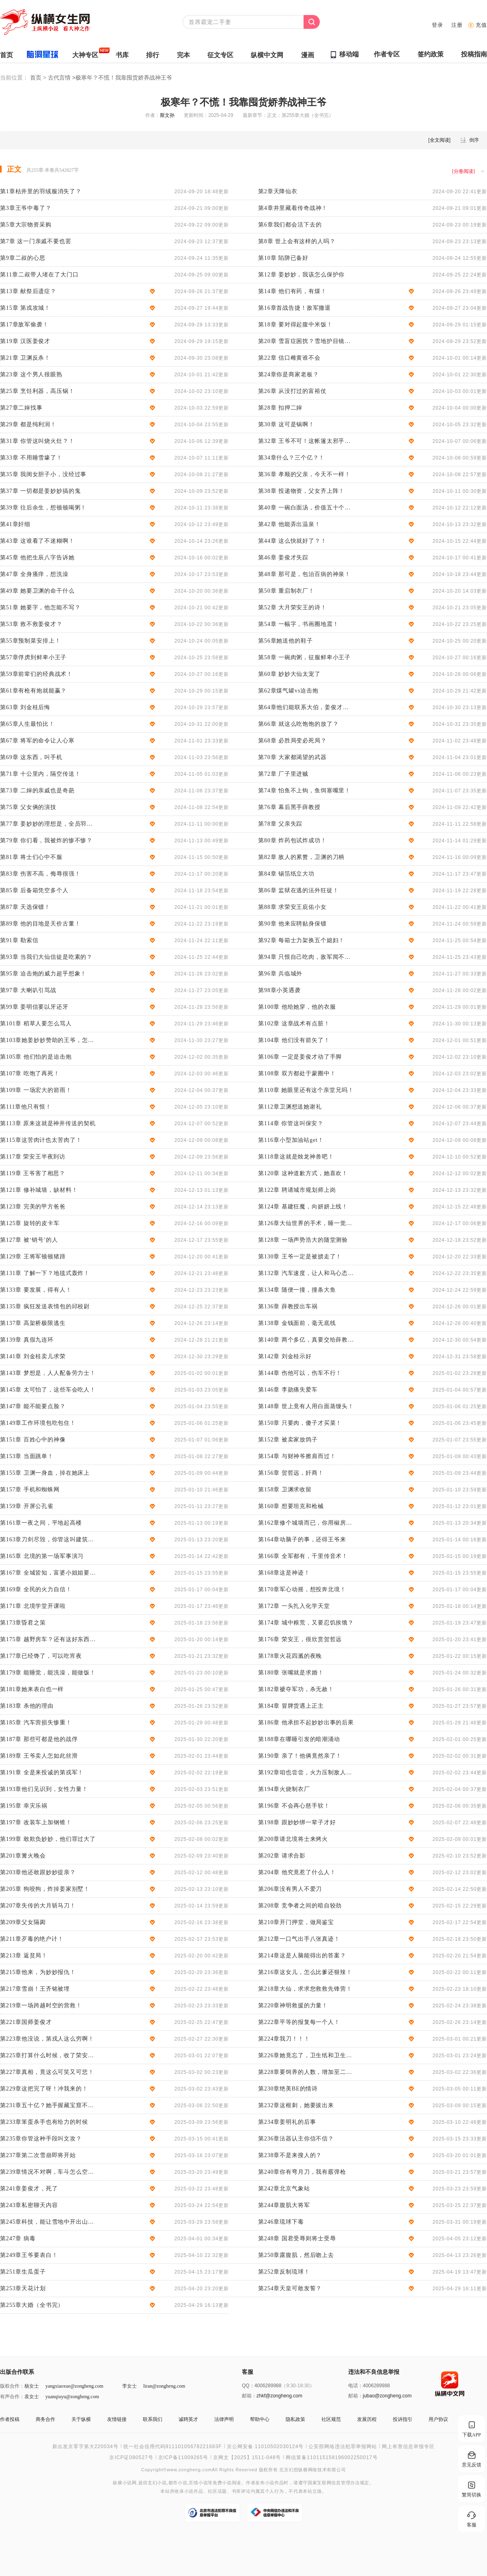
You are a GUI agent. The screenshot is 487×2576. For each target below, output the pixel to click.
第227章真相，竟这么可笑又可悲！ (47, 2072)
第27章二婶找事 (21, 408)
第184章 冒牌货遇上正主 (291, 1706)
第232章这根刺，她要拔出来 (296, 2105)
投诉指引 (402, 2419)
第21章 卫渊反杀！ (25, 358)
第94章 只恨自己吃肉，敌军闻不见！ (306, 957)
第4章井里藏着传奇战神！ (293, 208)
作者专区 (387, 56)
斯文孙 (167, 115)
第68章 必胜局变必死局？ (292, 741)
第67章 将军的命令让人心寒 (37, 741)
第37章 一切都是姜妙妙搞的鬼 (40, 491)
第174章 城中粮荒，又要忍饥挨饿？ (306, 1623)
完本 (183, 57)
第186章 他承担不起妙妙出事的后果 (306, 1722)
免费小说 (222, 2482)
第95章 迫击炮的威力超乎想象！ (43, 974)
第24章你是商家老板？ (288, 374)
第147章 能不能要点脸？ (33, 1406)
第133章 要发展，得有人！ (36, 1290)
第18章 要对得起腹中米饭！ (295, 324)
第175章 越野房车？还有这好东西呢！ (48, 1639)
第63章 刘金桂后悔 (25, 707)
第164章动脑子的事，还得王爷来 (302, 1539)
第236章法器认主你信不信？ (296, 2139)
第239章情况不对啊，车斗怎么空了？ (48, 2172)
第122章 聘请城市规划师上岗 (297, 1190)
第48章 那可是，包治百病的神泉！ (304, 574)
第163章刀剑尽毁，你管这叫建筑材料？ (48, 1539)
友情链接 (117, 2419)
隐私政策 (295, 2419)
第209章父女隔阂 (23, 1922)
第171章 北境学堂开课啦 (33, 1606)
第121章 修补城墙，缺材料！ (39, 1190)
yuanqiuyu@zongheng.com (72, 2396)
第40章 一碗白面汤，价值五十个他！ (306, 508)
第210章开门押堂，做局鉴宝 (296, 1922)
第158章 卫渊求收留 (285, 1489)
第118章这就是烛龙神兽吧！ (296, 1157)
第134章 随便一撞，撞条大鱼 (297, 1290)
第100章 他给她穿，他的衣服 (297, 1007)
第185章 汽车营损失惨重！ (36, 1722)
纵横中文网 (267, 57)
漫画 (307, 57)
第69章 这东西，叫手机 (31, 757)
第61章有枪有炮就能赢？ (33, 691)
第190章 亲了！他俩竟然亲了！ (300, 1756)
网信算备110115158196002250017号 (331, 2457)
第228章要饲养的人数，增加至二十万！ (306, 2072)
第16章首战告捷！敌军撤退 (294, 308)
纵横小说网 (125, 2482)
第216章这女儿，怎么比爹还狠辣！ (305, 1972)
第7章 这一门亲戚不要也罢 (35, 241)
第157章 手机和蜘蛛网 (30, 1489)
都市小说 (177, 2482)
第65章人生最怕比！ (27, 724)
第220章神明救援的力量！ (293, 2005)
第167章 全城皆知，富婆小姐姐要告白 (48, 1573)
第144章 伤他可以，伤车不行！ (300, 1373)
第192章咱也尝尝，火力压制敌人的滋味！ (306, 1772)
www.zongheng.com (189, 2469)
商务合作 (45, 2419)
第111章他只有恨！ (26, 1107)
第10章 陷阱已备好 (283, 258)
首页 (6, 57)
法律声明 (224, 2419)
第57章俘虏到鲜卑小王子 (33, 657)
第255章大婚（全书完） (32, 2305)
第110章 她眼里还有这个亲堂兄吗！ (305, 1090)
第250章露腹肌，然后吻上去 (296, 2255)
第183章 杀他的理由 (27, 1706)
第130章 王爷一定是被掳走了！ (300, 1256)
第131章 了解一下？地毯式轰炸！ (45, 1273)
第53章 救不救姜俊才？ (31, 624)
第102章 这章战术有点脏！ (294, 1023)
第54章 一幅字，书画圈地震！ (298, 624)
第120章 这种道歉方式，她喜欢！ (303, 1173)
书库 (122, 57)
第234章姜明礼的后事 (287, 2122)
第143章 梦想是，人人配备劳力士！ (48, 1373)
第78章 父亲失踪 (280, 824)
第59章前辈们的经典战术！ (36, 674)
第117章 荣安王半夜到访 (32, 1157)
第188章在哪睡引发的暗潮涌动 (299, 1739)
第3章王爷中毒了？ (26, 208)
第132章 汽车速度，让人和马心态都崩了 (306, 1273)
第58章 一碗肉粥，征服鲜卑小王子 (304, 657)
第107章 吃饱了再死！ (30, 1073)
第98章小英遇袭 (279, 990)
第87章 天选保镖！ (25, 907)
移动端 (349, 54)
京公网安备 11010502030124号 (265, 2446)
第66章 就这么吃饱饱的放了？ (298, 724)
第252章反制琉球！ (284, 2272)
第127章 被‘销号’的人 (29, 1240)
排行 (152, 57)
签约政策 (431, 56)
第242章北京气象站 (284, 2189)
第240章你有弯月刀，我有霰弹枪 (302, 2172)
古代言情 (60, 77)
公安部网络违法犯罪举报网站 (342, 2446)
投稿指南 (474, 56)
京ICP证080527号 (131, 2457)
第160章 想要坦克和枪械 (291, 1506)
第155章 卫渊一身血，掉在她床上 (45, 1473)
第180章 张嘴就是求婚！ (291, 1673)
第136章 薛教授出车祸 (288, 1306)
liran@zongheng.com (164, 2386)
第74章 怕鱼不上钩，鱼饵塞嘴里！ (304, 790)
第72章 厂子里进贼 (283, 774)
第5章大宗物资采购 (26, 225)
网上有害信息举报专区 (408, 2446)
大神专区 (85, 57)
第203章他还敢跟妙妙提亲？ (38, 1872)
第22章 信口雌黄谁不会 (289, 358)
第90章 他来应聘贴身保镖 (292, 924)
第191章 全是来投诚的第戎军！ (42, 1772)
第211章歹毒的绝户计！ (32, 1939)
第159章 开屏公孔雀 (27, 1506)
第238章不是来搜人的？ (290, 2155)
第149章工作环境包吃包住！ (38, 1423)
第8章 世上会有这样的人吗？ (297, 241)
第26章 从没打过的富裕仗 (292, 391)
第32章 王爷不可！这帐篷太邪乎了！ (306, 441)
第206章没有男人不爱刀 (290, 1889)
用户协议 (438, 2419)
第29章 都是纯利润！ (28, 424)
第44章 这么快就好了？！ (292, 541)
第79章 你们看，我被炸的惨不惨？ (46, 840)
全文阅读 (439, 140)
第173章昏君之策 (23, 1623)
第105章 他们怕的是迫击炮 (36, 1057)
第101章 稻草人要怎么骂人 (36, 1023)
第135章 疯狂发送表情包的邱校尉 (45, 1306)
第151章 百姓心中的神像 (33, 1440)
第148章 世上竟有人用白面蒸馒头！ (306, 1406)
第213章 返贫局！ (23, 1955)
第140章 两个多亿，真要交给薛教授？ (306, 1340)
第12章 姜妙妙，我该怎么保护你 (301, 275)
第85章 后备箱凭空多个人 (34, 890)
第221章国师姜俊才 (26, 2022)
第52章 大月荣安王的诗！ (292, 607)
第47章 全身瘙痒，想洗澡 (34, 574)
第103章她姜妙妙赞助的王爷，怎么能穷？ (48, 1040)
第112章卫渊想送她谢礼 (290, 1107)
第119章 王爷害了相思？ (32, 1173)
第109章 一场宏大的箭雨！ (36, 1090)
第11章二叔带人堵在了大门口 (39, 275)
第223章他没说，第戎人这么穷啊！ (47, 2039)
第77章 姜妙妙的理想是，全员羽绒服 (48, 824)
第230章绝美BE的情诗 (288, 2089)
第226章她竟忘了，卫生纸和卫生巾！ (306, 2055)
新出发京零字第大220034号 (85, 2446)
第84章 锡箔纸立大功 (286, 874)
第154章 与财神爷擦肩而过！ (297, 1456)
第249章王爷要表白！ (29, 2255)
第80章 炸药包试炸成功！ (292, 840)
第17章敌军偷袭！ (24, 324)
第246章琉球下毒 (281, 2222)
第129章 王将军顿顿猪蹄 (33, 1256)
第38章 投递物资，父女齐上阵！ (301, 491)
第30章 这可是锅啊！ (286, 424)
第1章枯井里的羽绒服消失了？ (41, 191)
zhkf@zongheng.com (279, 2396)
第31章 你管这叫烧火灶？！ (37, 441)
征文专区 (220, 57)
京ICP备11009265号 (183, 2457)
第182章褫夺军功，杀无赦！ (296, 1689)
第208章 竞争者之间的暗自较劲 (300, 1906)
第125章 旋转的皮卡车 (30, 1223)
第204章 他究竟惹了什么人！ (297, 1872)
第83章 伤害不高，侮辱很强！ (40, 874)
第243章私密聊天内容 (29, 2205)
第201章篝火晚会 (23, 1856)
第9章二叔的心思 (22, 258)
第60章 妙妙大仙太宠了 (289, 674)
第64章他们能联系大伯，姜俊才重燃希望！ (306, 707)
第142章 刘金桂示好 (285, 1356)
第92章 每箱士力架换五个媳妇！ (301, 940)
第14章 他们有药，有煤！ (292, 291)
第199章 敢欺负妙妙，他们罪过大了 (48, 1839)
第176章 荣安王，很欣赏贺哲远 (300, 1639)
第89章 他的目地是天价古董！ (40, 924)
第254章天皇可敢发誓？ (290, 2288)
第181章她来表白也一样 (32, 1689)
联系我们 (152, 2419)
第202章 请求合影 (282, 1856)
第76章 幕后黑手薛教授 (289, 807)
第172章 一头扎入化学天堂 (294, 1606)
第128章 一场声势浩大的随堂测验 (303, 1240)
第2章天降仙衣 (277, 191)
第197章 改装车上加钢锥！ (36, 1822)
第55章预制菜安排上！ (30, 641)
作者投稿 (9, 2419)
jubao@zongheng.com (387, 2396)
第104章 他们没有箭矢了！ (294, 1040)
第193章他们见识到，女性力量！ (44, 1789)
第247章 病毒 (17, 2238)
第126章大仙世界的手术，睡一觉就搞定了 (306, 1223)
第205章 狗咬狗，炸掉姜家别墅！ (45, 1889)
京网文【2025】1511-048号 (247, 2457)
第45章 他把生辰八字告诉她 (37, 557)
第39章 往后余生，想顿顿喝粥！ (43, 508)
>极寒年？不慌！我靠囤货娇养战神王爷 (122, 77)
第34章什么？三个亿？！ (291, 458)
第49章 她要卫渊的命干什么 (37, 591)
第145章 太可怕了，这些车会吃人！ (48, 1390)
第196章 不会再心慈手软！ (294, 1806)
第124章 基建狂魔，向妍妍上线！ (303, 1207)
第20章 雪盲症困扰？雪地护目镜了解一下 (306, 341)
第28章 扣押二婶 (280, 408)
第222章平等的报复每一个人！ (299, 2022)
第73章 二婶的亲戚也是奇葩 (37, 790)
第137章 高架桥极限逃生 (33, 1323)
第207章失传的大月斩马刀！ (38, 1906)
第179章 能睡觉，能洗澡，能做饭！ (48, 1673)
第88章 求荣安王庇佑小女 (292, 907)
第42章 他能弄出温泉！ (289, 524)
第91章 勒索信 (19, 940)
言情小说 (198, 2482)
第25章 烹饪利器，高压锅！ (37, 391)
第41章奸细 (15, 524)
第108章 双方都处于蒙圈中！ (297, 1073)
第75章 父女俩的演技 (28, 807)
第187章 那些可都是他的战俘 (39, 1739)
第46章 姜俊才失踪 (283, 557)
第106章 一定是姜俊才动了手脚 (300, 1057)
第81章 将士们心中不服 (31, 857)
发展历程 (367, 2419)
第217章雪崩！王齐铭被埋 (35, 1989)
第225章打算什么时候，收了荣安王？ (48, 2055)
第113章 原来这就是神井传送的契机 (47, 1123)
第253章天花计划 (23, 2288)
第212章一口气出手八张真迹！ (299, 1939)
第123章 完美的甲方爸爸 (33, 1207)
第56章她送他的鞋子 (285, 641)
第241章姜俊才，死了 (29, 2189)
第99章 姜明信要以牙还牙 (34, 1007)
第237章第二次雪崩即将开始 (38, 2155)
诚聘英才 (188, 2419)
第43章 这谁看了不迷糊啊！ (37, 541)
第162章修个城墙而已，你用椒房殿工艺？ (306, 1523)
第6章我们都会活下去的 (289, 225)
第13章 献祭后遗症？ (28, 291)
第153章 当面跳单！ (27, 1456)
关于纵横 (81, 2419)
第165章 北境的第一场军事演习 (42, 1556)
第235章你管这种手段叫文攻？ (41, 2139)
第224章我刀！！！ (284, 2039)
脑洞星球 (39, 56)
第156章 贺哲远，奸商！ (291, 1473)
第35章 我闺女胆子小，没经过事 (43, 474)
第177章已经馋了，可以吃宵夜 (41, 1656)
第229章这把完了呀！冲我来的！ (44, 2089)
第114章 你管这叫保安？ (290, 1123)
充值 (481, 25)
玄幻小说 (157, 2482)
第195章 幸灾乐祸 (23, 1806)
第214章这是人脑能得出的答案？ (302, 1955)
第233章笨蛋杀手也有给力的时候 (44, 2122)
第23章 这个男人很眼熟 (31, 374)
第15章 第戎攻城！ (25, 308)
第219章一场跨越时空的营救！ (41, 2005)
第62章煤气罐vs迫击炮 (288, 691)
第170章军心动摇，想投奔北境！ (302, 1589)
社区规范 (331, 2419)
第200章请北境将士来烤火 (293, 1839)
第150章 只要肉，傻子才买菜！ (300, 1423)
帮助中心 (259, 2419)
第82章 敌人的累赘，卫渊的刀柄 (301, 857)
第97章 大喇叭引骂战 (28, 990)
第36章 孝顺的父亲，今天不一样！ (304, 474)
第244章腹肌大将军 (284, 2205)
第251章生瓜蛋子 (23, 2272)
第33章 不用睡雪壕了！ (31, 458)
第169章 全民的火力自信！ (36, 1589)
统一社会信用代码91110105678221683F (172, 2446)
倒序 (474, 140)
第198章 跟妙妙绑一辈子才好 (297, 1822)
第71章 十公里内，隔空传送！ (40, 774)
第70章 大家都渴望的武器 (292, 757)
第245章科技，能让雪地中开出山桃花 (48, 2222)
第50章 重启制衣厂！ (286, 591)
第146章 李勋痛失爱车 (288, 1390)
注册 (457, 25)
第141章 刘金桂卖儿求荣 (33, 1356)
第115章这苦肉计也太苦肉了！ (41, 1140)
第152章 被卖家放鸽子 (288, 1440)
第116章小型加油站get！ (291, 1140)
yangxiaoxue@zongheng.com (74, 2386)
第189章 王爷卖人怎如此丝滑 (39, 1756)
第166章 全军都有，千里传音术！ (303, 1556)
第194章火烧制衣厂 (284, 1789)
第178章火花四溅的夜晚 (290, 1656)
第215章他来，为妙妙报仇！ (38, 1972)
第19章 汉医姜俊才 (25, 341)
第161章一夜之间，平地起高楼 (41, 1523)
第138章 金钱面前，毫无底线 (297, 1323)
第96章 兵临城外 (280, 974)
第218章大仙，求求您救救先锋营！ (305, 1989)
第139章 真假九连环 (27, 1340)
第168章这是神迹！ (284, 1573)
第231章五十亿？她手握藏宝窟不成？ (48, 2105)
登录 (437, 25)
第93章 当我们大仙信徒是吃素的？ (46, 957)
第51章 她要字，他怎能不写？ (40, 607)
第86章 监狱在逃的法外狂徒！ (298, 890)
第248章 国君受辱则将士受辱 (297, 2238)
